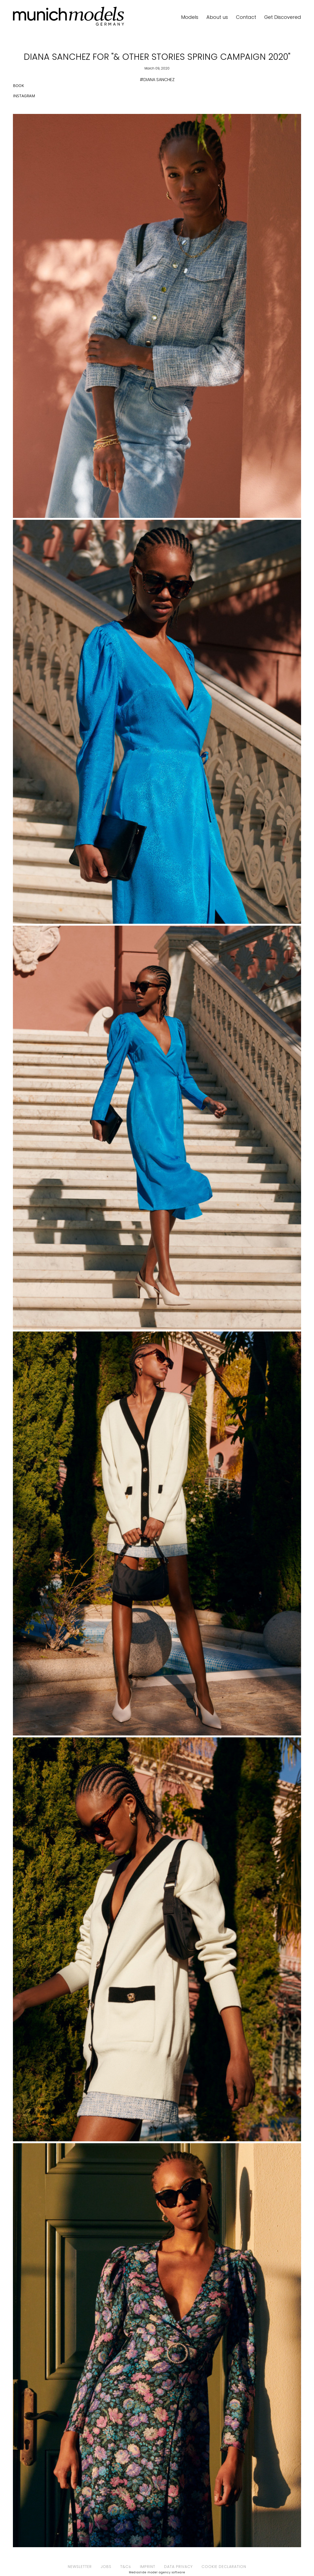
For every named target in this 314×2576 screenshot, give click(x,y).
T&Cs (125, 2566)
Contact (246, 17)
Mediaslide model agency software (157, 2572)
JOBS (106, 2566)
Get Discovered (282, 17)
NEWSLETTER (80, 2566)
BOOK (18, 85)
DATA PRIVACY (178, 2566)
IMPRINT (147, 2566)
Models (189, 17)
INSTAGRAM (24, 95)
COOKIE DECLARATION (224, 2566)
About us (217, 17)
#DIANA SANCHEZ (157, 79)
